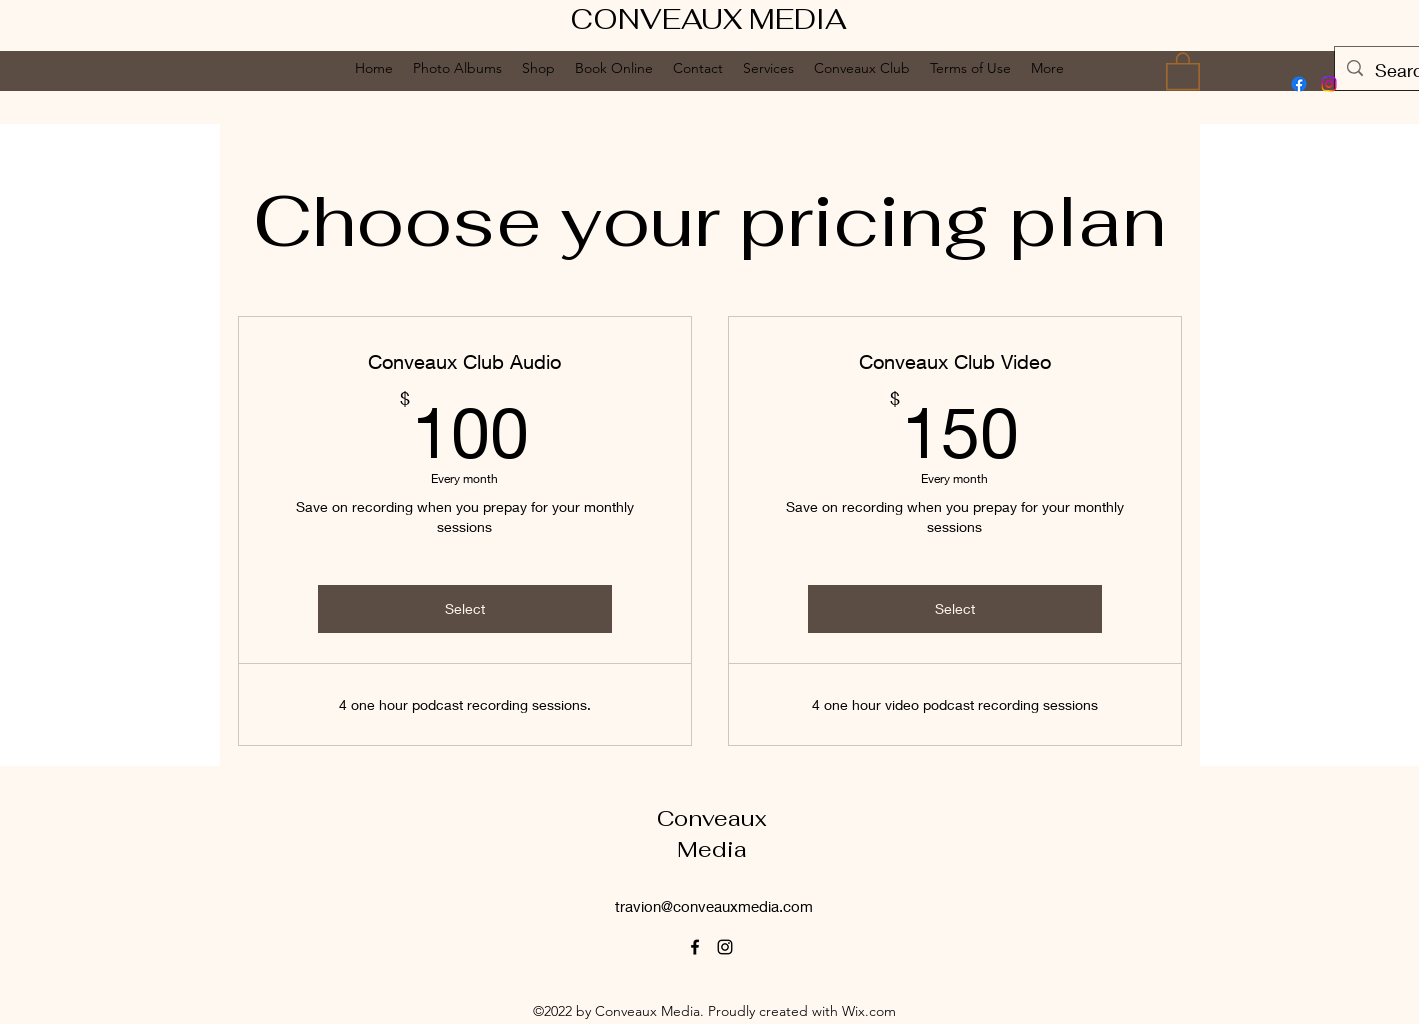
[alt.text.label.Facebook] (1299, 84)
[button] (1183, 70)
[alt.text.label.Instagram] (1329, 84)
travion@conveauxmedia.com (714, 906)
